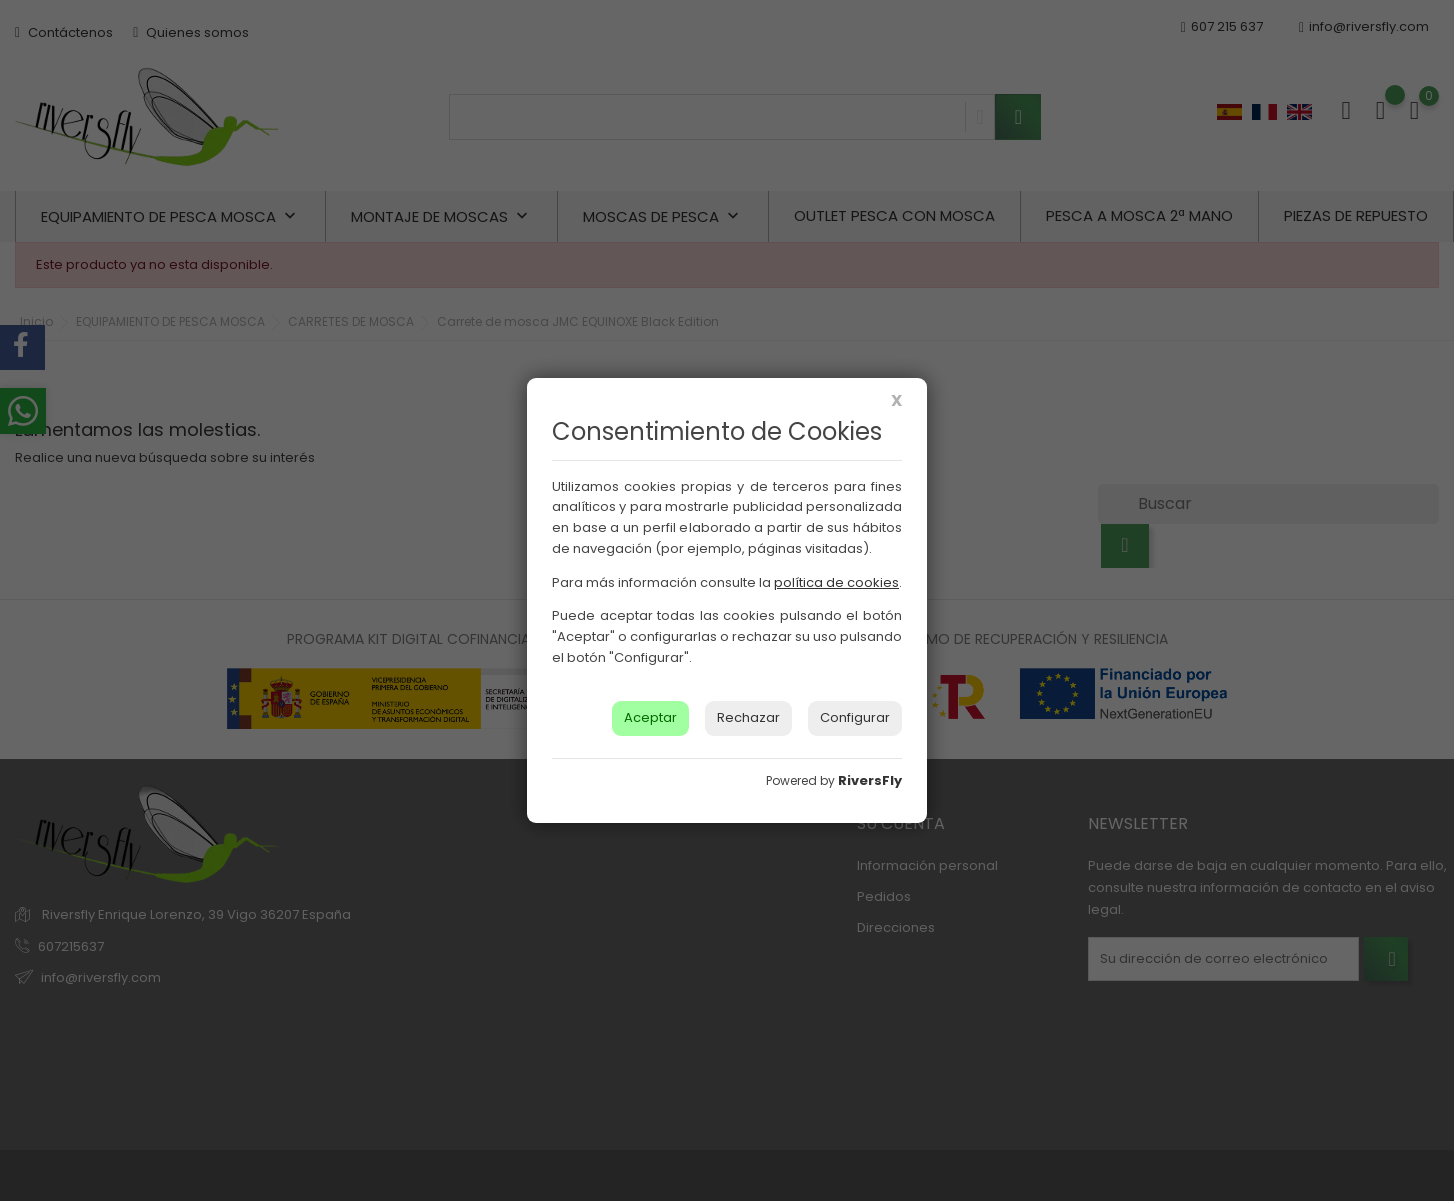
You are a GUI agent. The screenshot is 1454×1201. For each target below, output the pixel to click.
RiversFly (870, 780)
